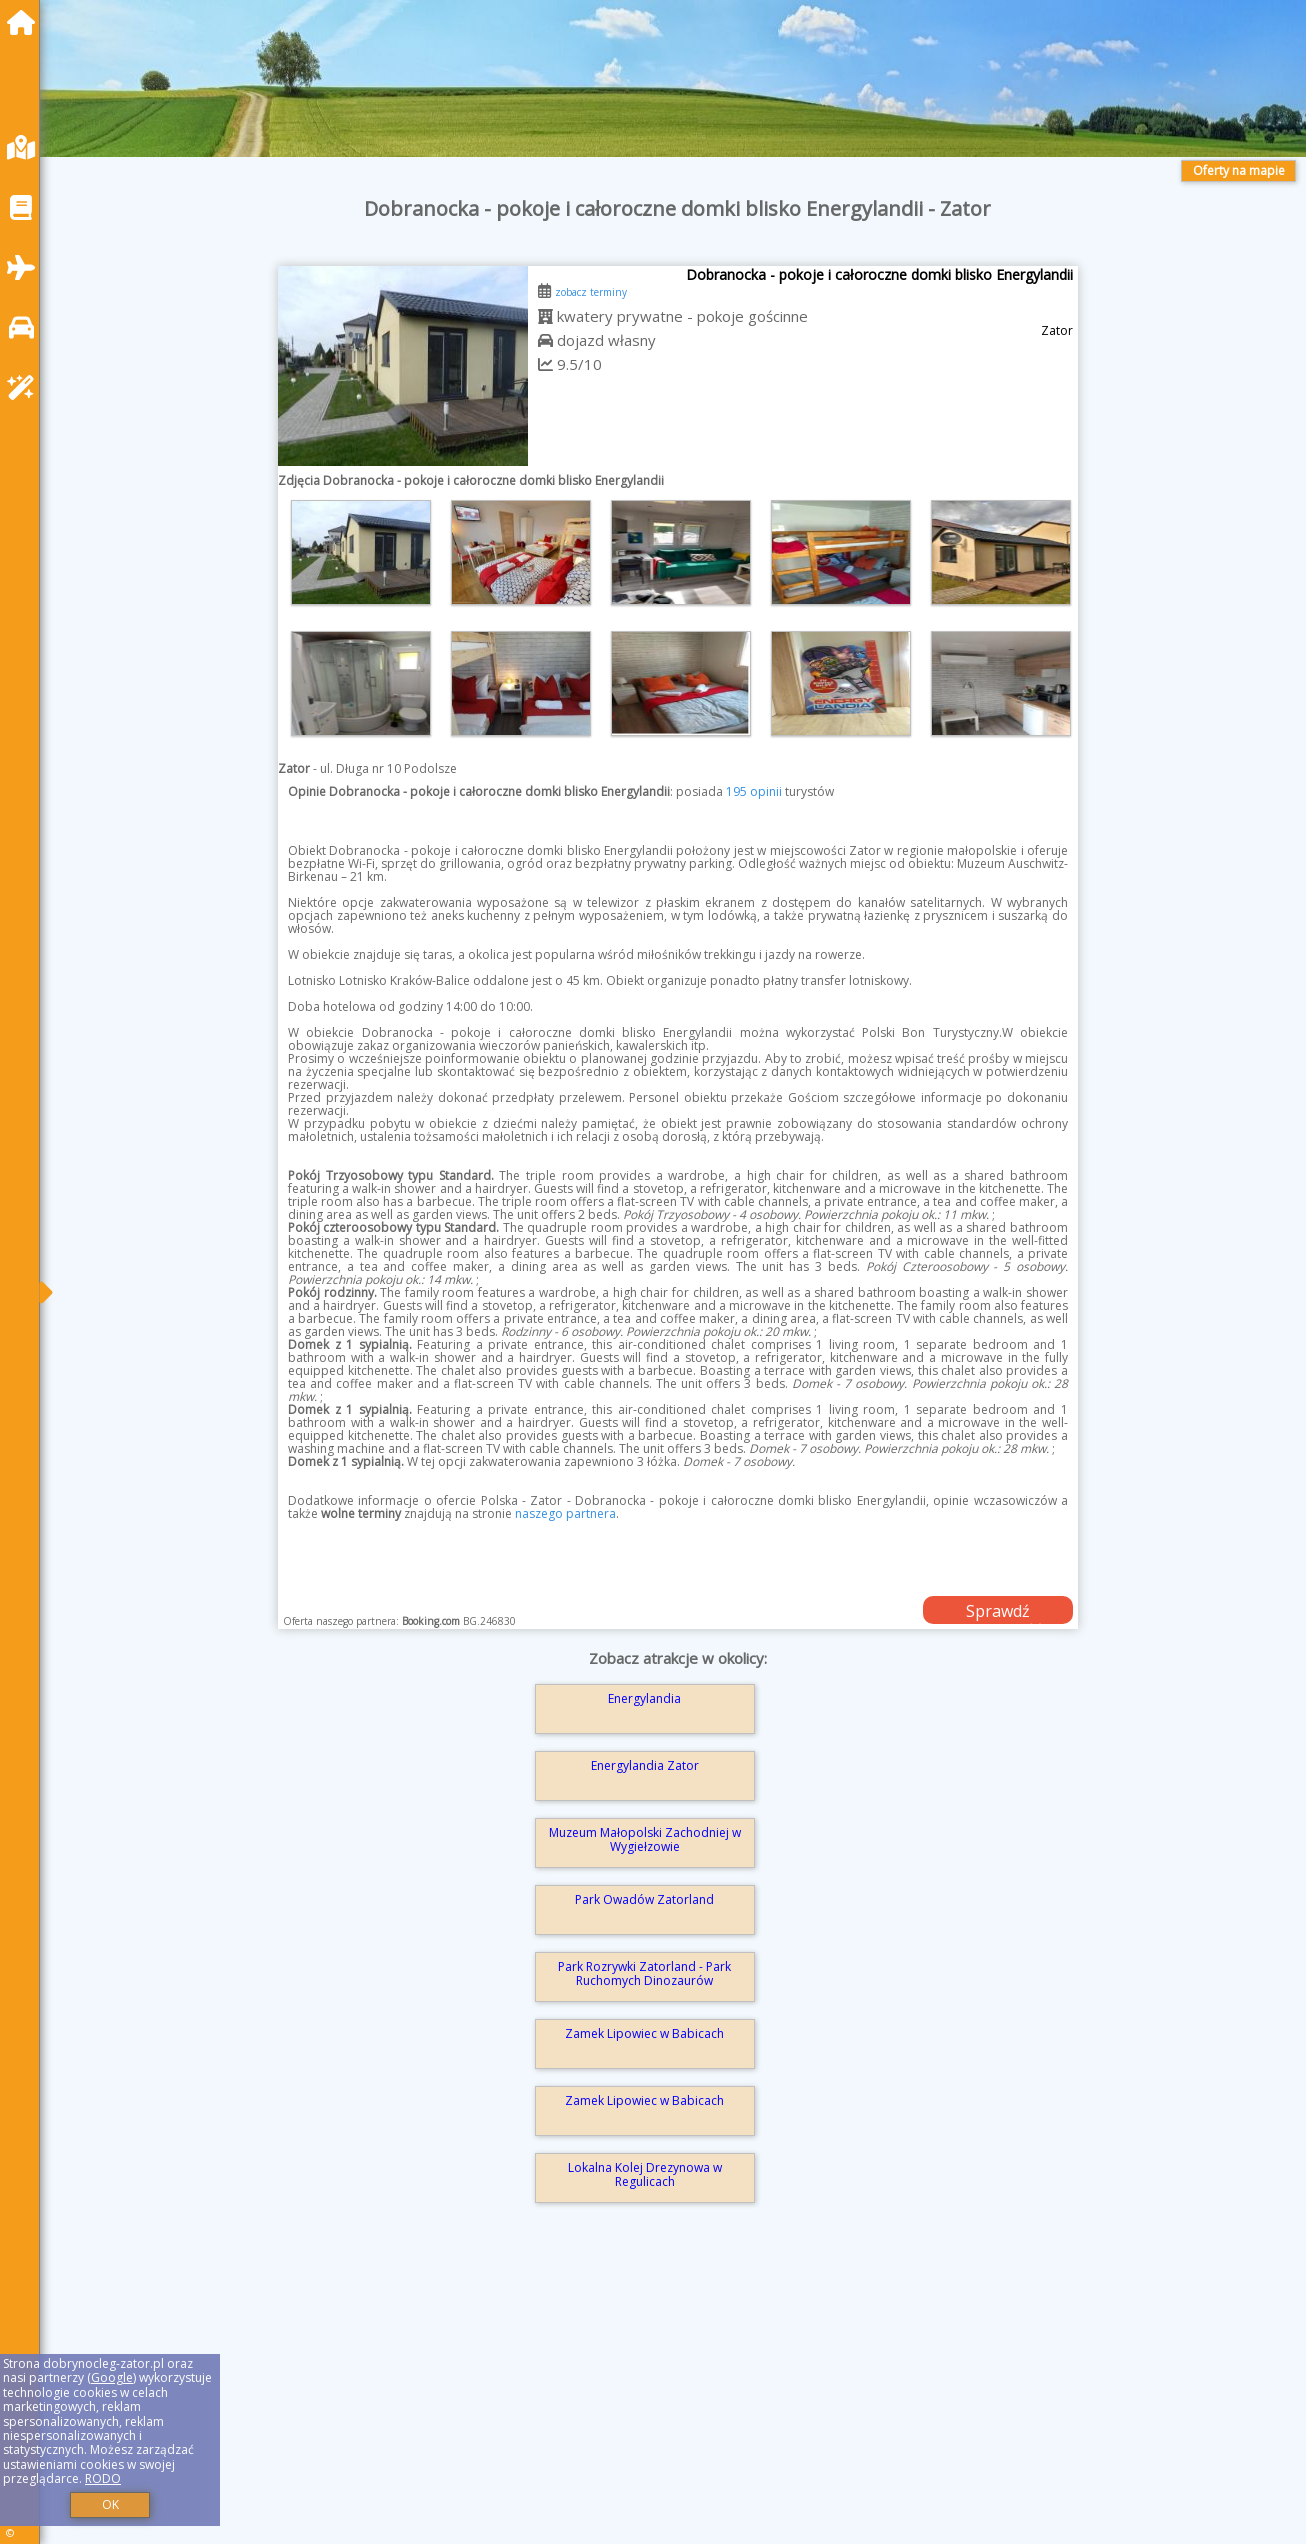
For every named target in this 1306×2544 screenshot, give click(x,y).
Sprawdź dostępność (998, 1612)
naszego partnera (565, 1513)
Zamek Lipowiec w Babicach (644, 2033)
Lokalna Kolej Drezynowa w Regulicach (645, 2174)
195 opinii (754, 791)
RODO (103, 2478)
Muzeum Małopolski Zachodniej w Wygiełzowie (645, 1839)
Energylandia (644, 1698)
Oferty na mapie (1239, 170)
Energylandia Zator (645, 1765)
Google (112, 2377)
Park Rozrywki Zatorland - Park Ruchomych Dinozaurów (644, 1973)
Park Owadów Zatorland (644, 1899)
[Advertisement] (660, 2402)
